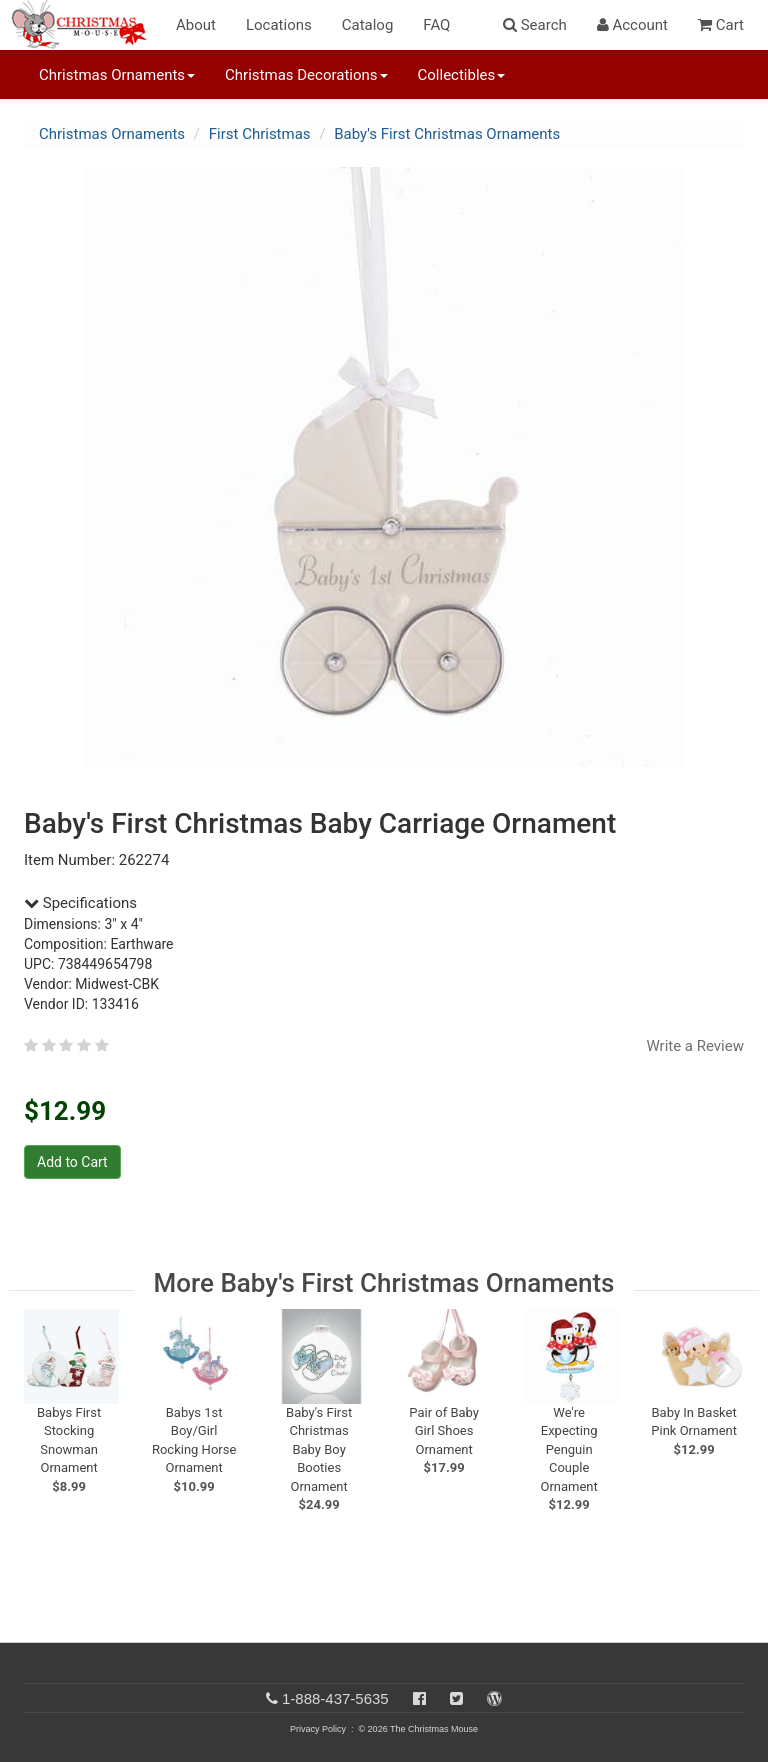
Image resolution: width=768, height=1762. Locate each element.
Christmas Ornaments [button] (117, 75)
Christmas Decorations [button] (306, 75)
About (196, 25)
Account (632, 25)
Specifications (80, 903)
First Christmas (260, 134)
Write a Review (695, 1046)
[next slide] (724, 1369)
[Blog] (494, 1698)
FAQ (436, 25)
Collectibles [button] (462, 75)
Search (535, 25)
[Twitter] (456, 1698)
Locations (279, 25)
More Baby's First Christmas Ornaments (384, 1283)
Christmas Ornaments (112, 134)
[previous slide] (50, 1369)
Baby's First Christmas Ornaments (447, 134)
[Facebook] (419, 1698)
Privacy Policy (318, 1729)
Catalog (368, 25)
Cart (721, 25)
